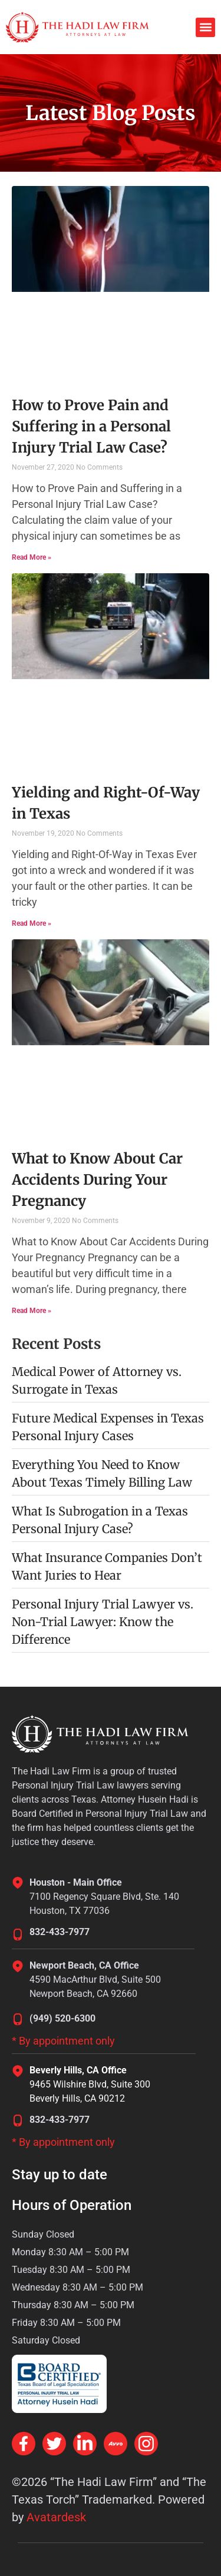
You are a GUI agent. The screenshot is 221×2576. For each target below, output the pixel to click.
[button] (205, 27)
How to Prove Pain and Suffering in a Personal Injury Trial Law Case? (91, 426)
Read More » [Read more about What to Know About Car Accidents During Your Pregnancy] (31, 1311)
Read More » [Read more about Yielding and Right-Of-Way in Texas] (31, 923)
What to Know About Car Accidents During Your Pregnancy (97, 1179)
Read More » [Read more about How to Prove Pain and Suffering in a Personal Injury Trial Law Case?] (31, 557)
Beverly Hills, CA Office (78, 2070)
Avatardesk (56, 2517)
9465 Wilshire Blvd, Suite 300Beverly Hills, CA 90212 (89, 2091)
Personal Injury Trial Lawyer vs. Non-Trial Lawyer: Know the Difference (102, 1622)
